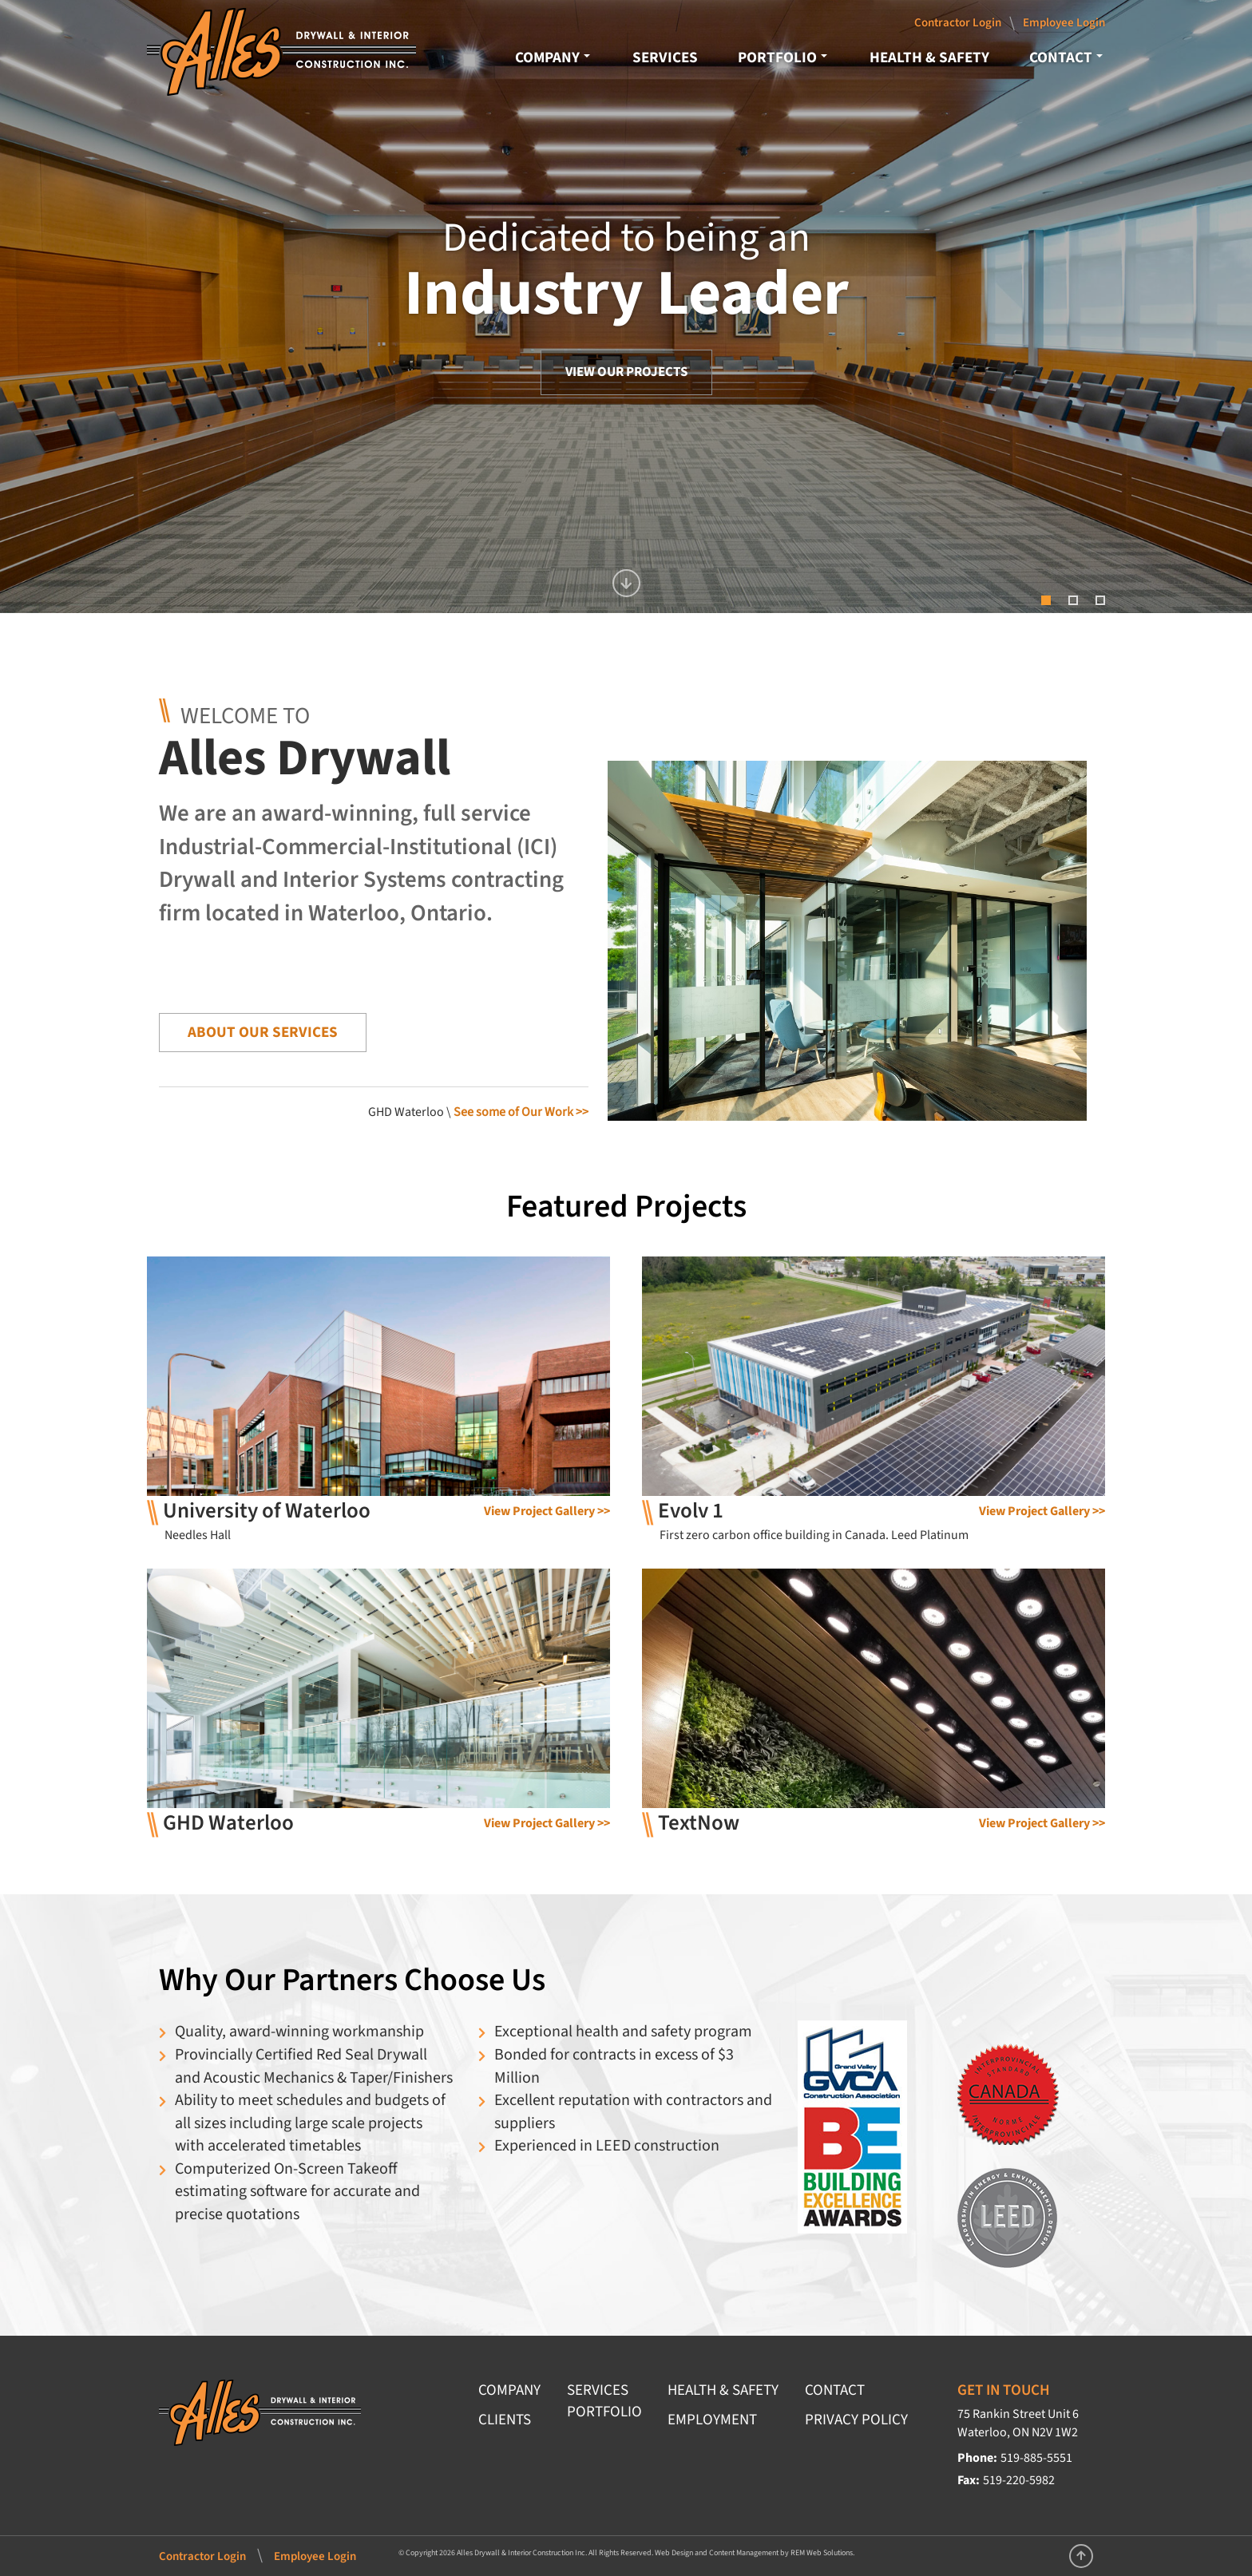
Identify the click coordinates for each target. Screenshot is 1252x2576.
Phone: (977, 2458)
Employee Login (1064, 23)
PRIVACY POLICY (856, 2419)
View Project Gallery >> (547, 1511)
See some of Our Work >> (521, 1112)
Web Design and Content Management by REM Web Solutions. (754, 2552)
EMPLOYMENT (712, 2419)
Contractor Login (957, 23)
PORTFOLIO (782, 57)
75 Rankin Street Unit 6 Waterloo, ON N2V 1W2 (1018, 2423)
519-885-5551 (1036, 2458)
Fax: (968, 2480)
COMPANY (552, 57)
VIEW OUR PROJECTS (626, 372)
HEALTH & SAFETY (929, 57)
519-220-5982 (1019, 2480)
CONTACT (1066, 57)
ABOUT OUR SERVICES (263, 1032)
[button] (1216, 306)
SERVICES (665, 57)
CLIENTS (504, 2419)
